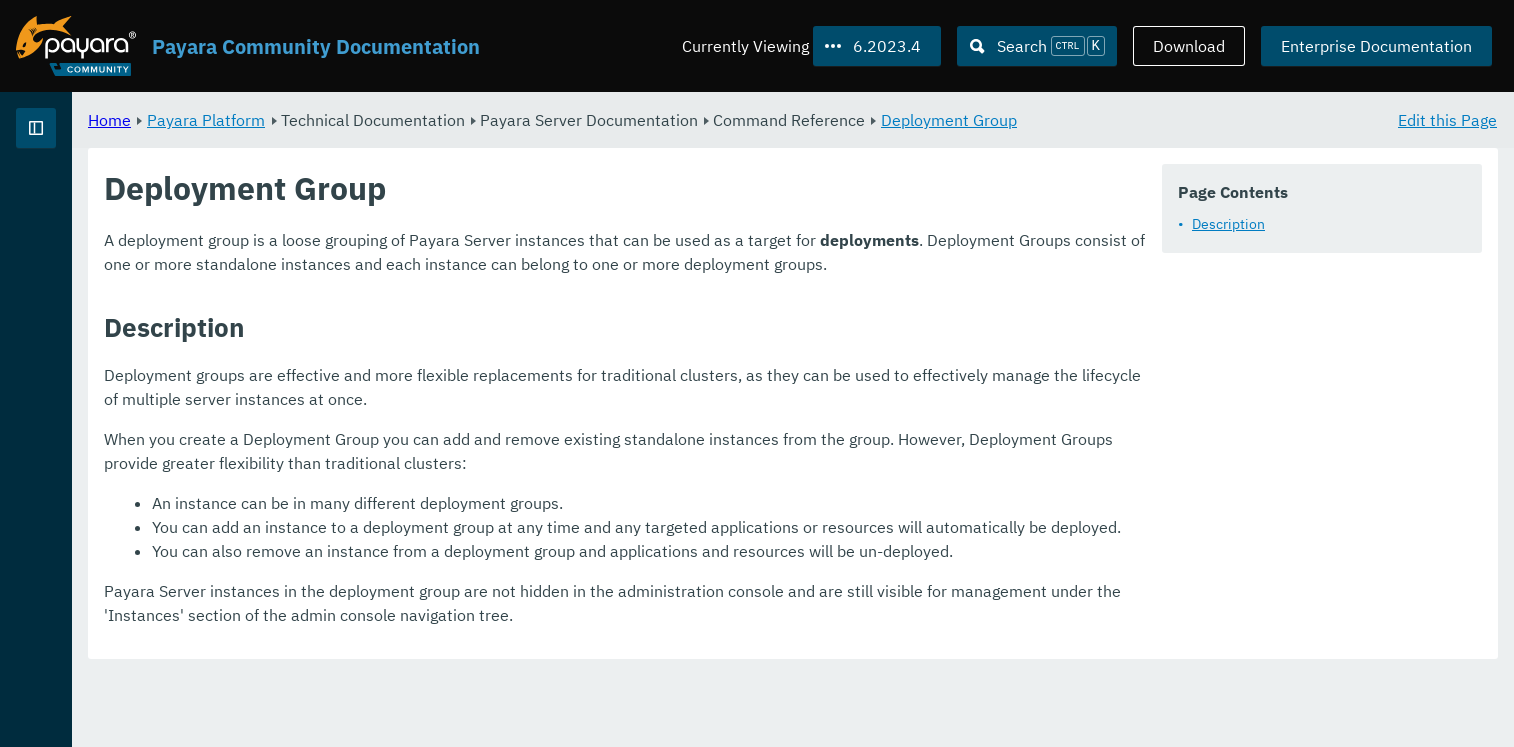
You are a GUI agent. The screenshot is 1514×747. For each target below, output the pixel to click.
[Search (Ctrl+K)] (1037, 46)
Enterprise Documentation (1376, 46)
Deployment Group (1198, 120)
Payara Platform (455, 120)
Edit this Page (1447, 120)
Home (358, 120)
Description (1228, 224)
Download (1189, 46)
